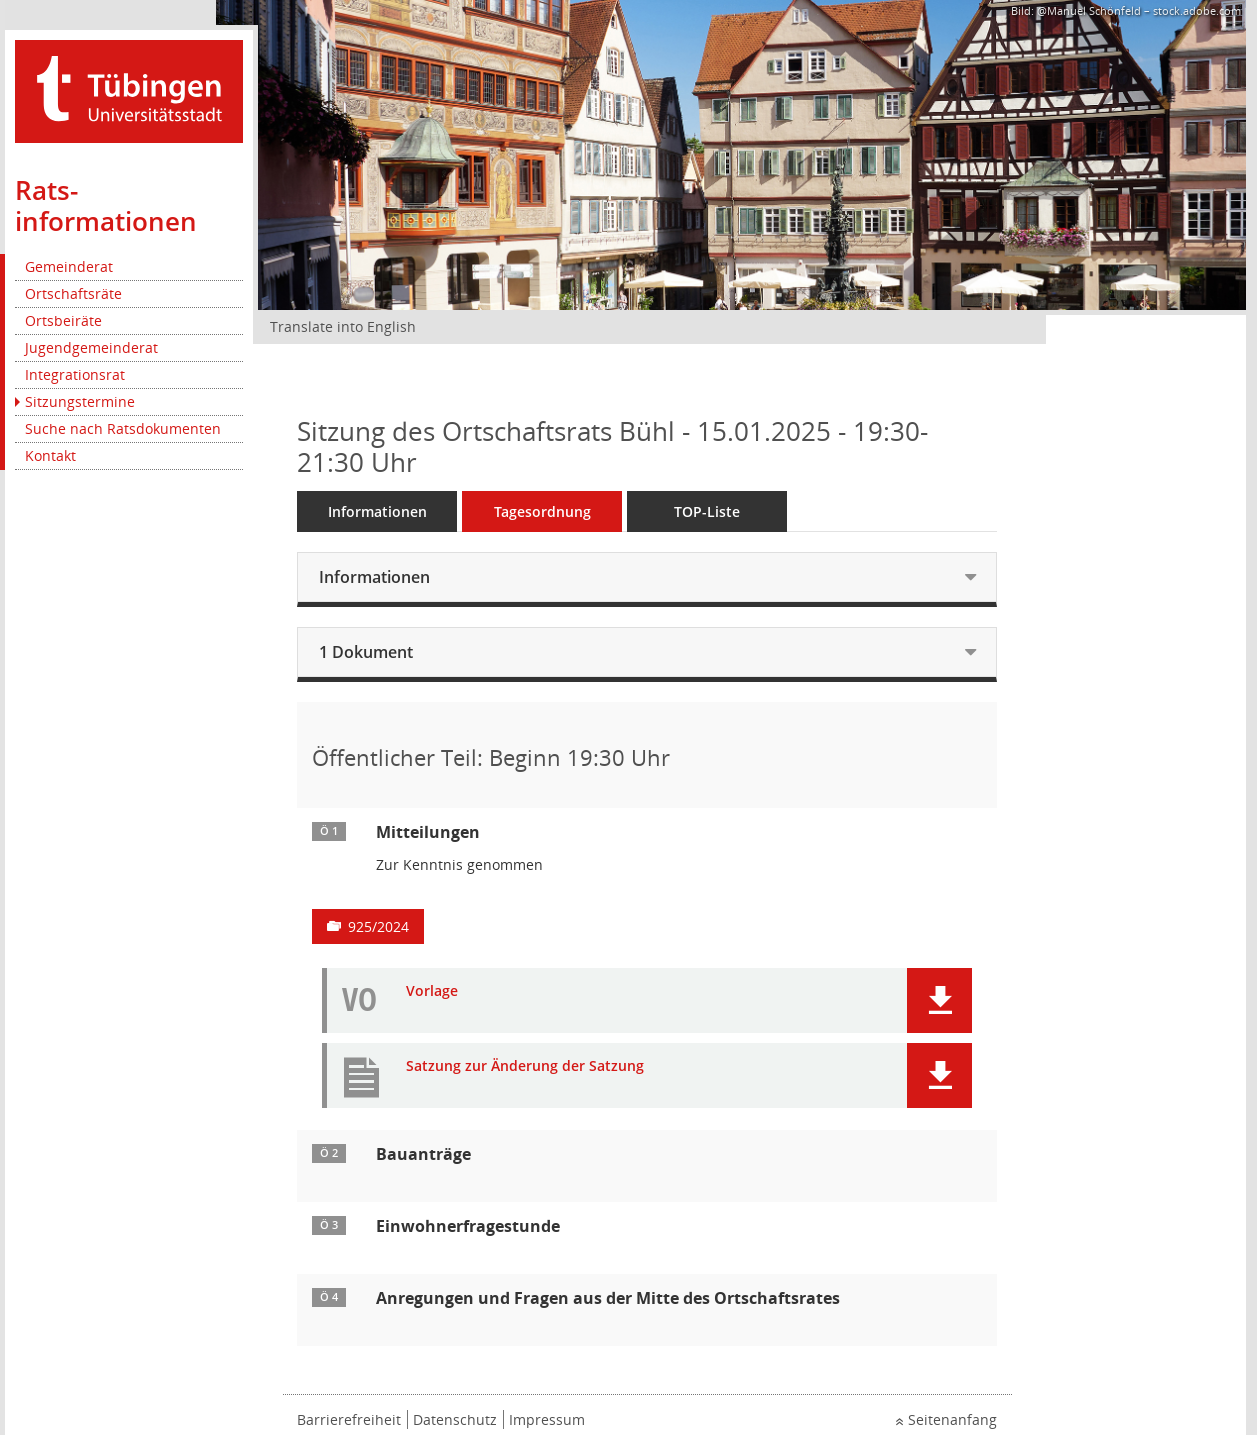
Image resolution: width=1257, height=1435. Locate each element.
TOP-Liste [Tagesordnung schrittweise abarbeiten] (707, 511)
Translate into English (343, 326)
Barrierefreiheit (349, 1419)
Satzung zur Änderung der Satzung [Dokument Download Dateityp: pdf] (525, 1066)
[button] (939, 1000)
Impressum (547, 1419)
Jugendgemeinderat (91, 347)
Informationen (377, 511)
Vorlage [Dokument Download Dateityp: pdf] (432, 991)
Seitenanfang (952, 1419)
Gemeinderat (69, 266)
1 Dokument (366, 652)
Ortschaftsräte (73, 293)
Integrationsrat (75, 374)
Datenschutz (455, 1419)
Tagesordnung (542, 511)
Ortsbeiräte (63, 320)
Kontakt (50, 455)
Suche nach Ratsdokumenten (123, 428)
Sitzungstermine (80, 401)
